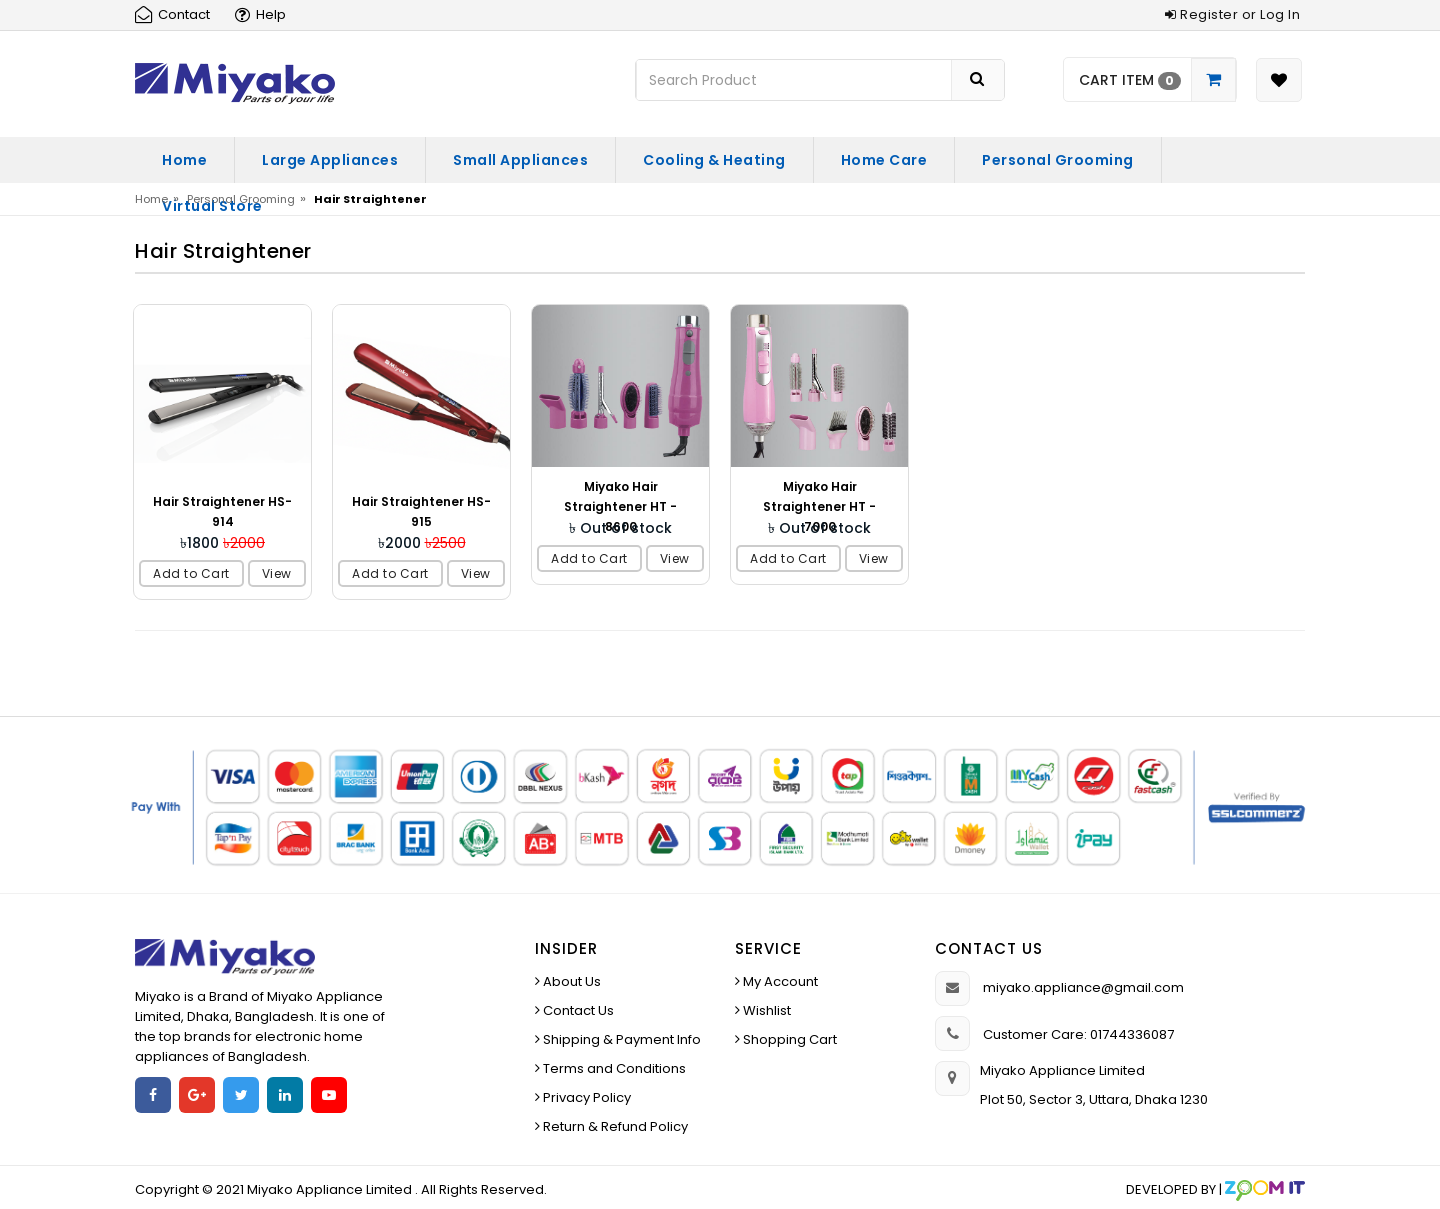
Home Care (884, 160)
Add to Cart (191, 573)
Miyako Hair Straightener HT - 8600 (620, 506)
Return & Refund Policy (614, 1126)
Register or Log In (1232, 14)
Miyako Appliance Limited (331, 1189)
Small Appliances (520, 160)
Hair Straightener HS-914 (222, 511)
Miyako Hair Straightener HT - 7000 (819, 506)
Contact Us (577, 1010)
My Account (779, 981)
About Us (570, 981)
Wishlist (765, 1010)
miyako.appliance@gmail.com (1083, 987)
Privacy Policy (585, 1097)
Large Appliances (330, 160)
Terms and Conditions (613, 1068)
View (277, 573)
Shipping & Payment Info (620, 1039)
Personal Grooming (1058, 160)
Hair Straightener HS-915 (421, 511)
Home (184, 160)
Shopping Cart (788, 1039)
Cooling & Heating (714, 160)
